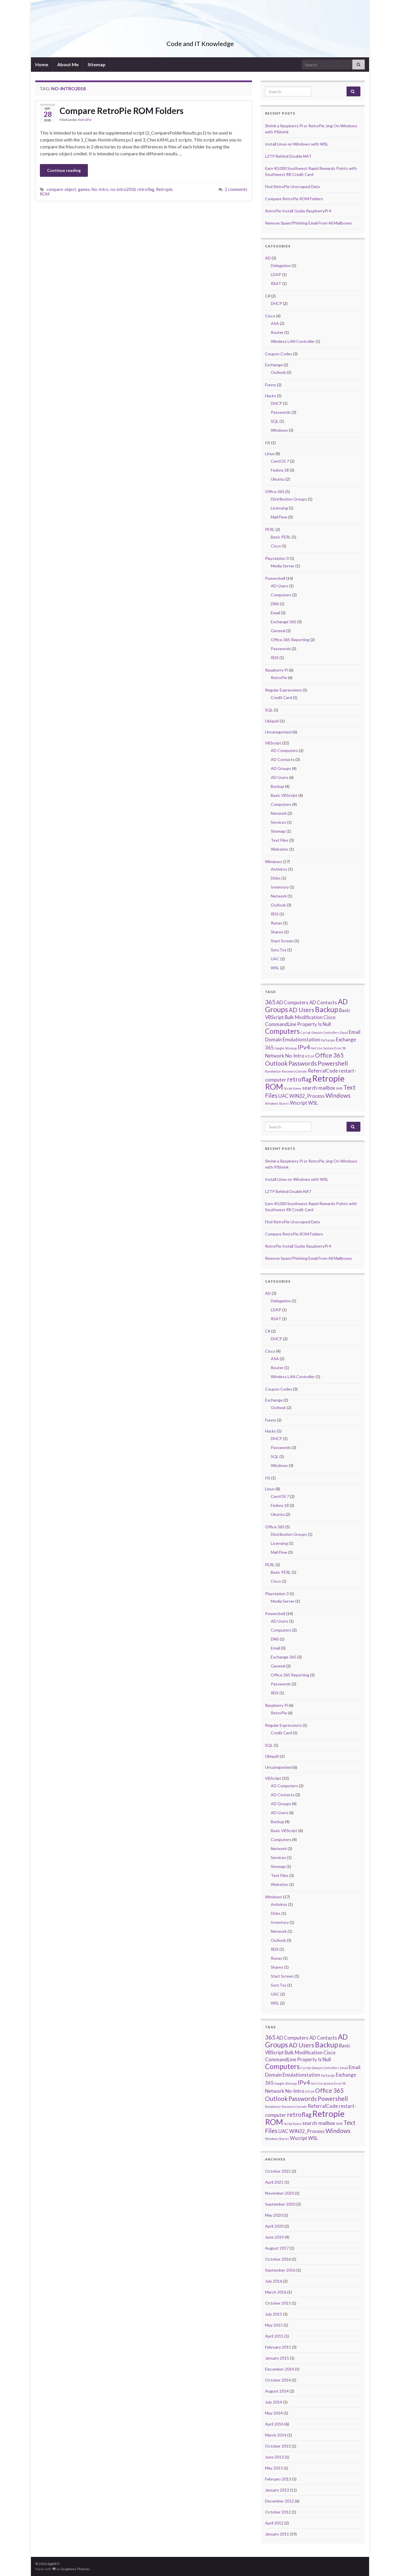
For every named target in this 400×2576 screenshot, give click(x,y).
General (278, 630)
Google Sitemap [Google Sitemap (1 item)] (286, 1048)
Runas (276, 922)
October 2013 (278, 2445)
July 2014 (273, 2402)
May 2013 (274, 2467)
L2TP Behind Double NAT (288, 156)
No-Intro (100, 189)
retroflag (145, 189)
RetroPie (85, 119)
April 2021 (274, 2182)
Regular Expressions (283, 689)
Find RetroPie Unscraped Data (292, 186)
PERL (270, 529)
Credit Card (281, 697)
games (84, 189)
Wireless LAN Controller (293, 341)
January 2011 (277, 2533)
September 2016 (280, 2270)
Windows (279, 430)
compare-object (61, 189)
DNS (275, 603)
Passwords (281, 412)
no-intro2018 (123, 189)
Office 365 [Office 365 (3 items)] (329, 1055)
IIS (267, 442)
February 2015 (278, 2347)
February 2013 (278, 2478)
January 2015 (277, 2358)
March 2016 (275, 2292)
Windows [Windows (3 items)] (338, 1095)
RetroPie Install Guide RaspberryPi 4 (298, 210)
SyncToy (278, 949)
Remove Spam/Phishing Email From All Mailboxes (308, 222)
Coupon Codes (278, 353)
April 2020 (274, 2226)
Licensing (279, 507)
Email (275, 612)
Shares (277, 931)
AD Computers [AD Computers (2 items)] (292, 1002)
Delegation (281, 265)
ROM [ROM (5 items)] (274, 1086)
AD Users (279, 585)
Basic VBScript (284, 795)
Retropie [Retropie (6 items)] (328, 1078)
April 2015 (274, 2336)
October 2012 (278, 2511)
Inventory (280, 887)
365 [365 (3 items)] (270, 1001)
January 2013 (277, 2489)
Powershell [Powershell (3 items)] (333, 1063)
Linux (270, 453)
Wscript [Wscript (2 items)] (298, 1103)
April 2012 (274, 2522)
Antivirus (279, 869)
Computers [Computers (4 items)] (282, 1031)
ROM (44, 194)
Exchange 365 (283, 621)
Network (279, 813)
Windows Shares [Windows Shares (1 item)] (277, 1103)
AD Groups (281, 768)
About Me (68, 64)
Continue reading (64, 170)
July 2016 (273, 2281)
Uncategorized (278, 731)
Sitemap (96, 64)
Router (277, 332)
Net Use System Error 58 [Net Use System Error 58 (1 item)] (328, 1048)
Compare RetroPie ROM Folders (122, 110)
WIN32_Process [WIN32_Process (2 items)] (307, 1096)
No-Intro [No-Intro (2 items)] (294, 1056)
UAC (275, 958)
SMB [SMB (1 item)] (339, 1088)
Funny (270, 384)
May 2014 (274, 2412)
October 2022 (278, 2171)
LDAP (276, 274)
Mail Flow (279, 516)
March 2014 (275, 2434)
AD (268, 257)
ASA (275, 323)
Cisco (270, 315)
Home (41, 64)
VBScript (273, 742)
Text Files (279, 840)
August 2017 (277, 2248)
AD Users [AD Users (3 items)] (301, 1009)
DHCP (276, 303)
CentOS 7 (280, 461)
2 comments (236, 189)
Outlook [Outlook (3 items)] (276, 1063)
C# (267, 295)
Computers (281, 594)
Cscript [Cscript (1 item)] (306, 1032)
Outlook (278, 372)
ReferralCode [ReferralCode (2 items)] (323, 1071)
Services (278, 822)
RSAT (276, 283)
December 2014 (279, 2369)
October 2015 (278, 2303)
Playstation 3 (277, 558)
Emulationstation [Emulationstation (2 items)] (301, 1039)
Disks (276, 878)
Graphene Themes (75, 2569)
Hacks (270, 395)
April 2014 (274, 2423)
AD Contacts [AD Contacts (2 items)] (323, 1002)
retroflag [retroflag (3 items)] (299, 1079)
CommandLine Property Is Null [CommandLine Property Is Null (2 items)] (298, 1024)
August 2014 (277, 2391)
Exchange (274, 364)
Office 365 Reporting (290, 639)
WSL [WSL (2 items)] (313, 1103)
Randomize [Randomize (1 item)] (273, 1071)
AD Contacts (283, 759)
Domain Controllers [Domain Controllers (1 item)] (325, 1032)
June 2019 (274, 2237)
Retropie (164, 189)
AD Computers (284, 750)
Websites (279, 849)
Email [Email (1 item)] (344, 1032)
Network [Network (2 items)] (274, 1056)
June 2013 (274, 2456)
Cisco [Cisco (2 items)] (329, 1017)
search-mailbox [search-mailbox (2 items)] (318, 1088)
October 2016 (278, 2259)
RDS (275, 657)
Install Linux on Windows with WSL (296, 143)
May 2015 (274, 2325)
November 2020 (279, 2193)
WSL (275, 967)
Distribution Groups (289, 499)
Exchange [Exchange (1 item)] (328, 1040)
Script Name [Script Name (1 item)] (292, 1088)
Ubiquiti (272, 720)
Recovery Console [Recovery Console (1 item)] (294, 1071)
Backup (277, 786)
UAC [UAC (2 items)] (283, 1096)
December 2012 (279, 2500)
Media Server (283, 565)
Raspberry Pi (276, 670)
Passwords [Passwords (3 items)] (302, 1063)
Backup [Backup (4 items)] (326, 1009)
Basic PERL (281, 536)
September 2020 (280, 2204)
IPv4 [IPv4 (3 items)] (304, 1047)
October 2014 (278, 2380)
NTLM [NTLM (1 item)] (309, 1056)
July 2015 (273, 2314)
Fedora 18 (280, 470)
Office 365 (274, 491)
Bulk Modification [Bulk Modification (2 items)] (304, 1017)
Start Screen (282, 940)
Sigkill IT (200, 34)
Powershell (275, 578)
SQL (275, 421)
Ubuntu (278, 479)
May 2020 (274, 2215)
